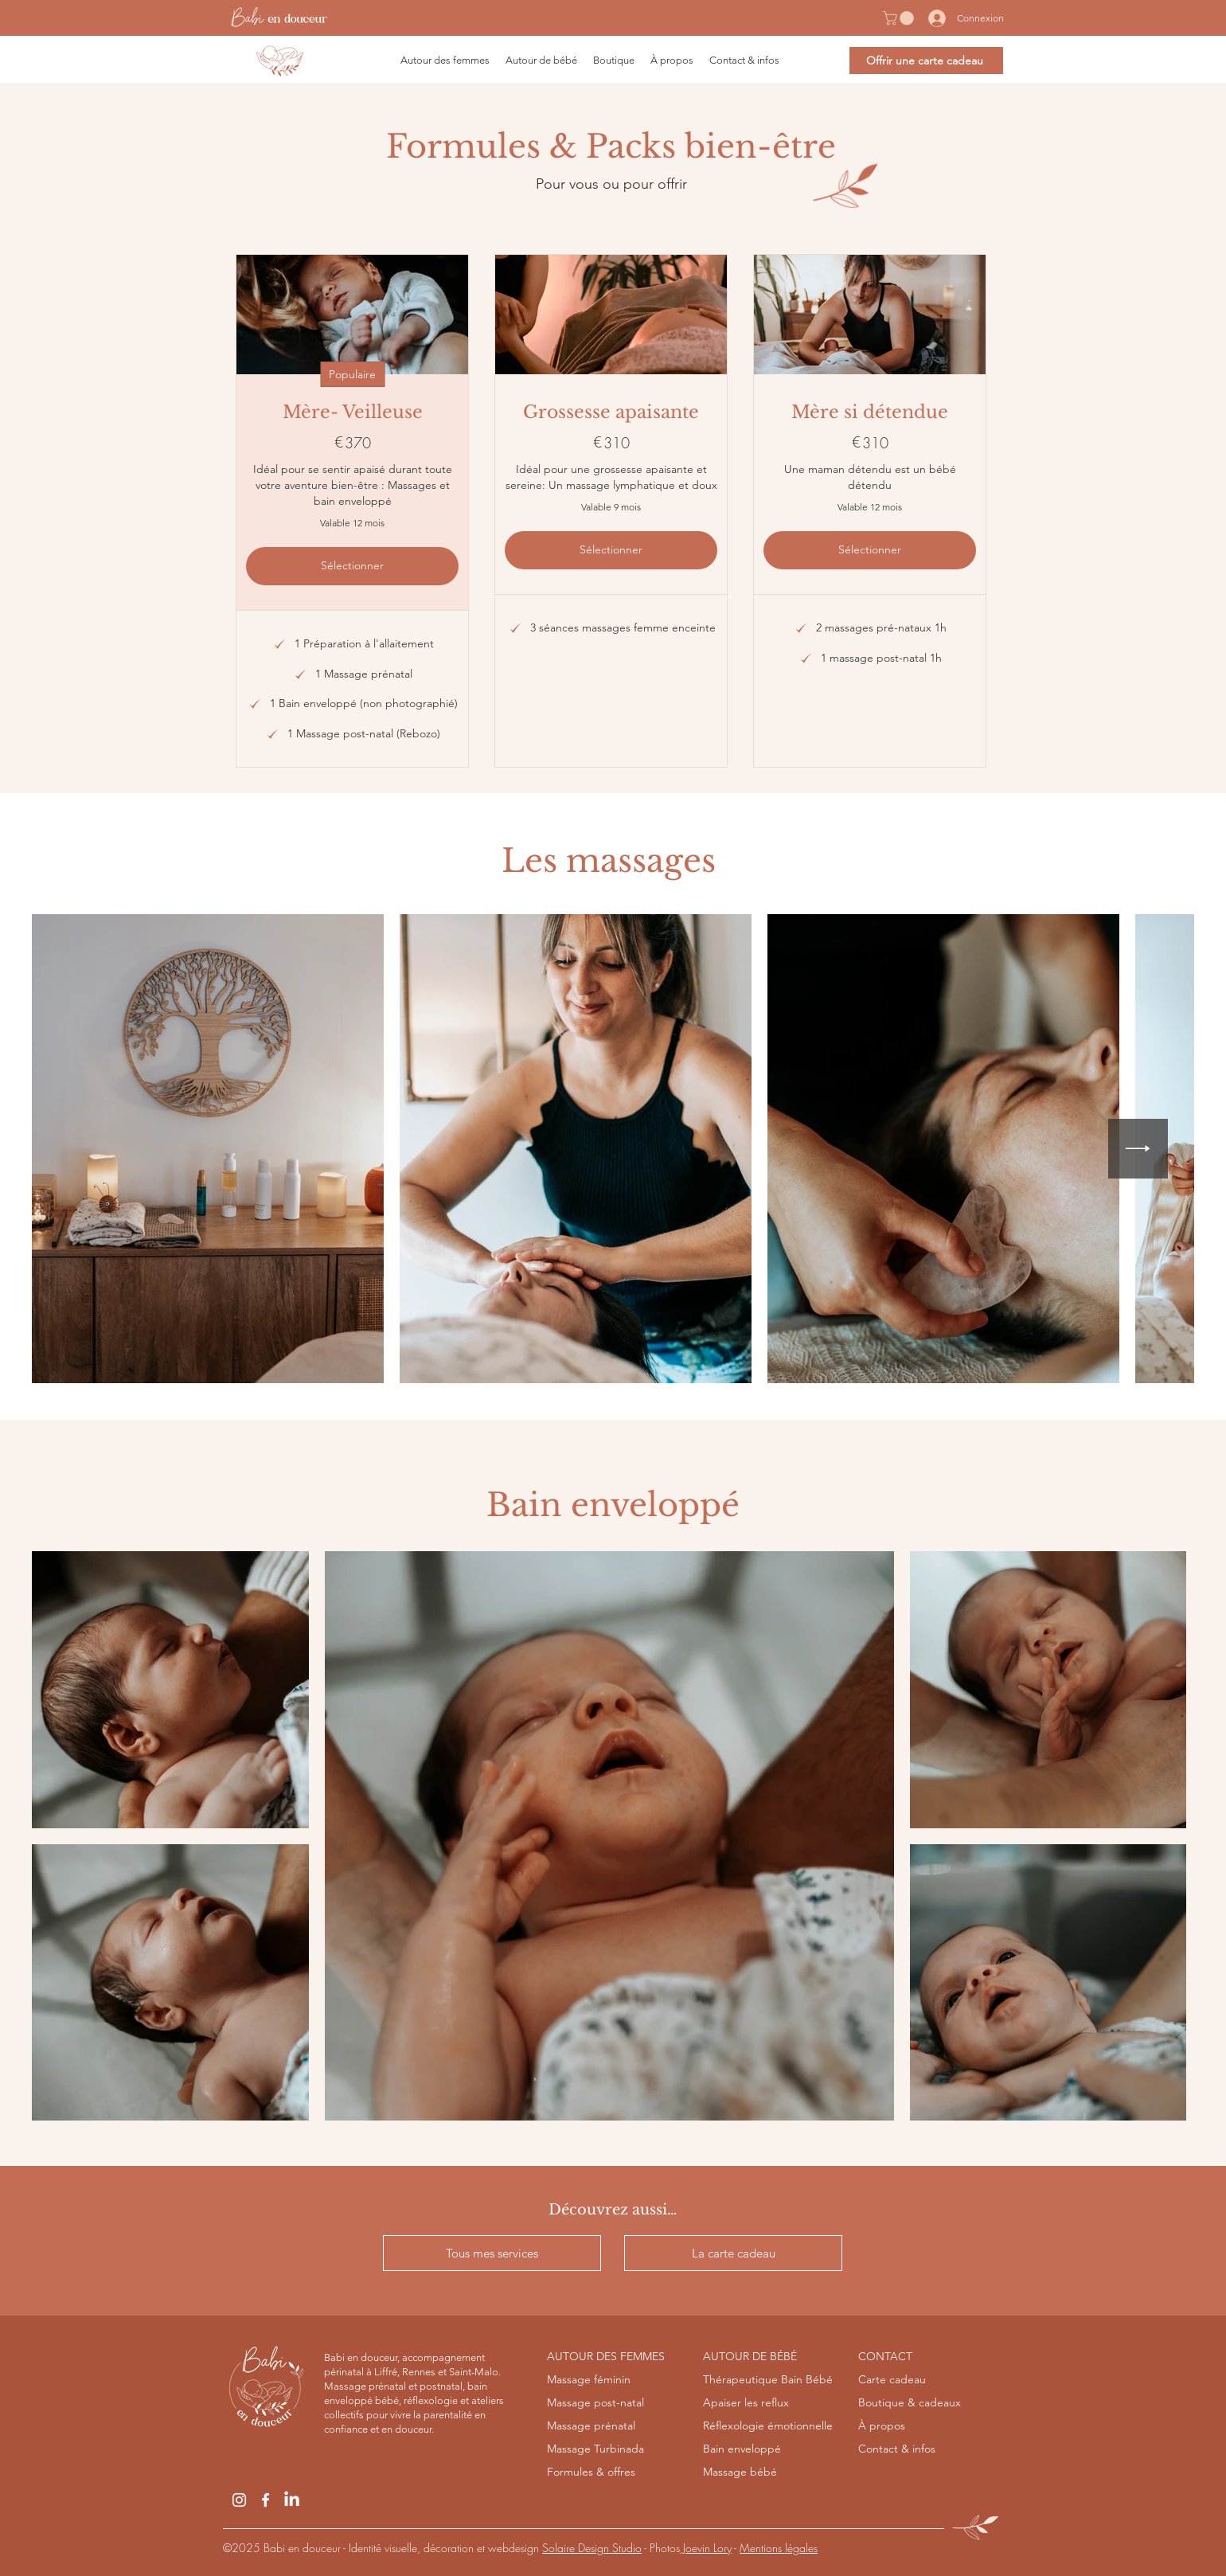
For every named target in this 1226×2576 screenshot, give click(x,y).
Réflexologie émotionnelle (768, 2425)
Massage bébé (740, 2472)
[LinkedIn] (292, 2500)
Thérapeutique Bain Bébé (768, 2379)
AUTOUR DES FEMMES (606, 2356)
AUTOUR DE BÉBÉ (750, 2356)
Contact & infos (896, 2448)
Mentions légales (779, 2547)
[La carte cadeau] (733, 2253)
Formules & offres (591, 2472)
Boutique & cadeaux (909, 2402)
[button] (900, 18)
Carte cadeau (892, 2379)
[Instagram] (239, 2500)
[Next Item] (1138, 1149)
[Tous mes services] (492, 2253)
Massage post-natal (595, 2402)
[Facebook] (265, 2500)
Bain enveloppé (742, 2448)
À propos (881, 2425)
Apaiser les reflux (746, 2402)
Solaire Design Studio (592, 2547)
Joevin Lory (706, 2547)
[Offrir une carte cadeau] (926, 60)
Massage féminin (589, 2379)
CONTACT (885, 2356)
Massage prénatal (591, 2425)
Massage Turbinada (595, 2448)
